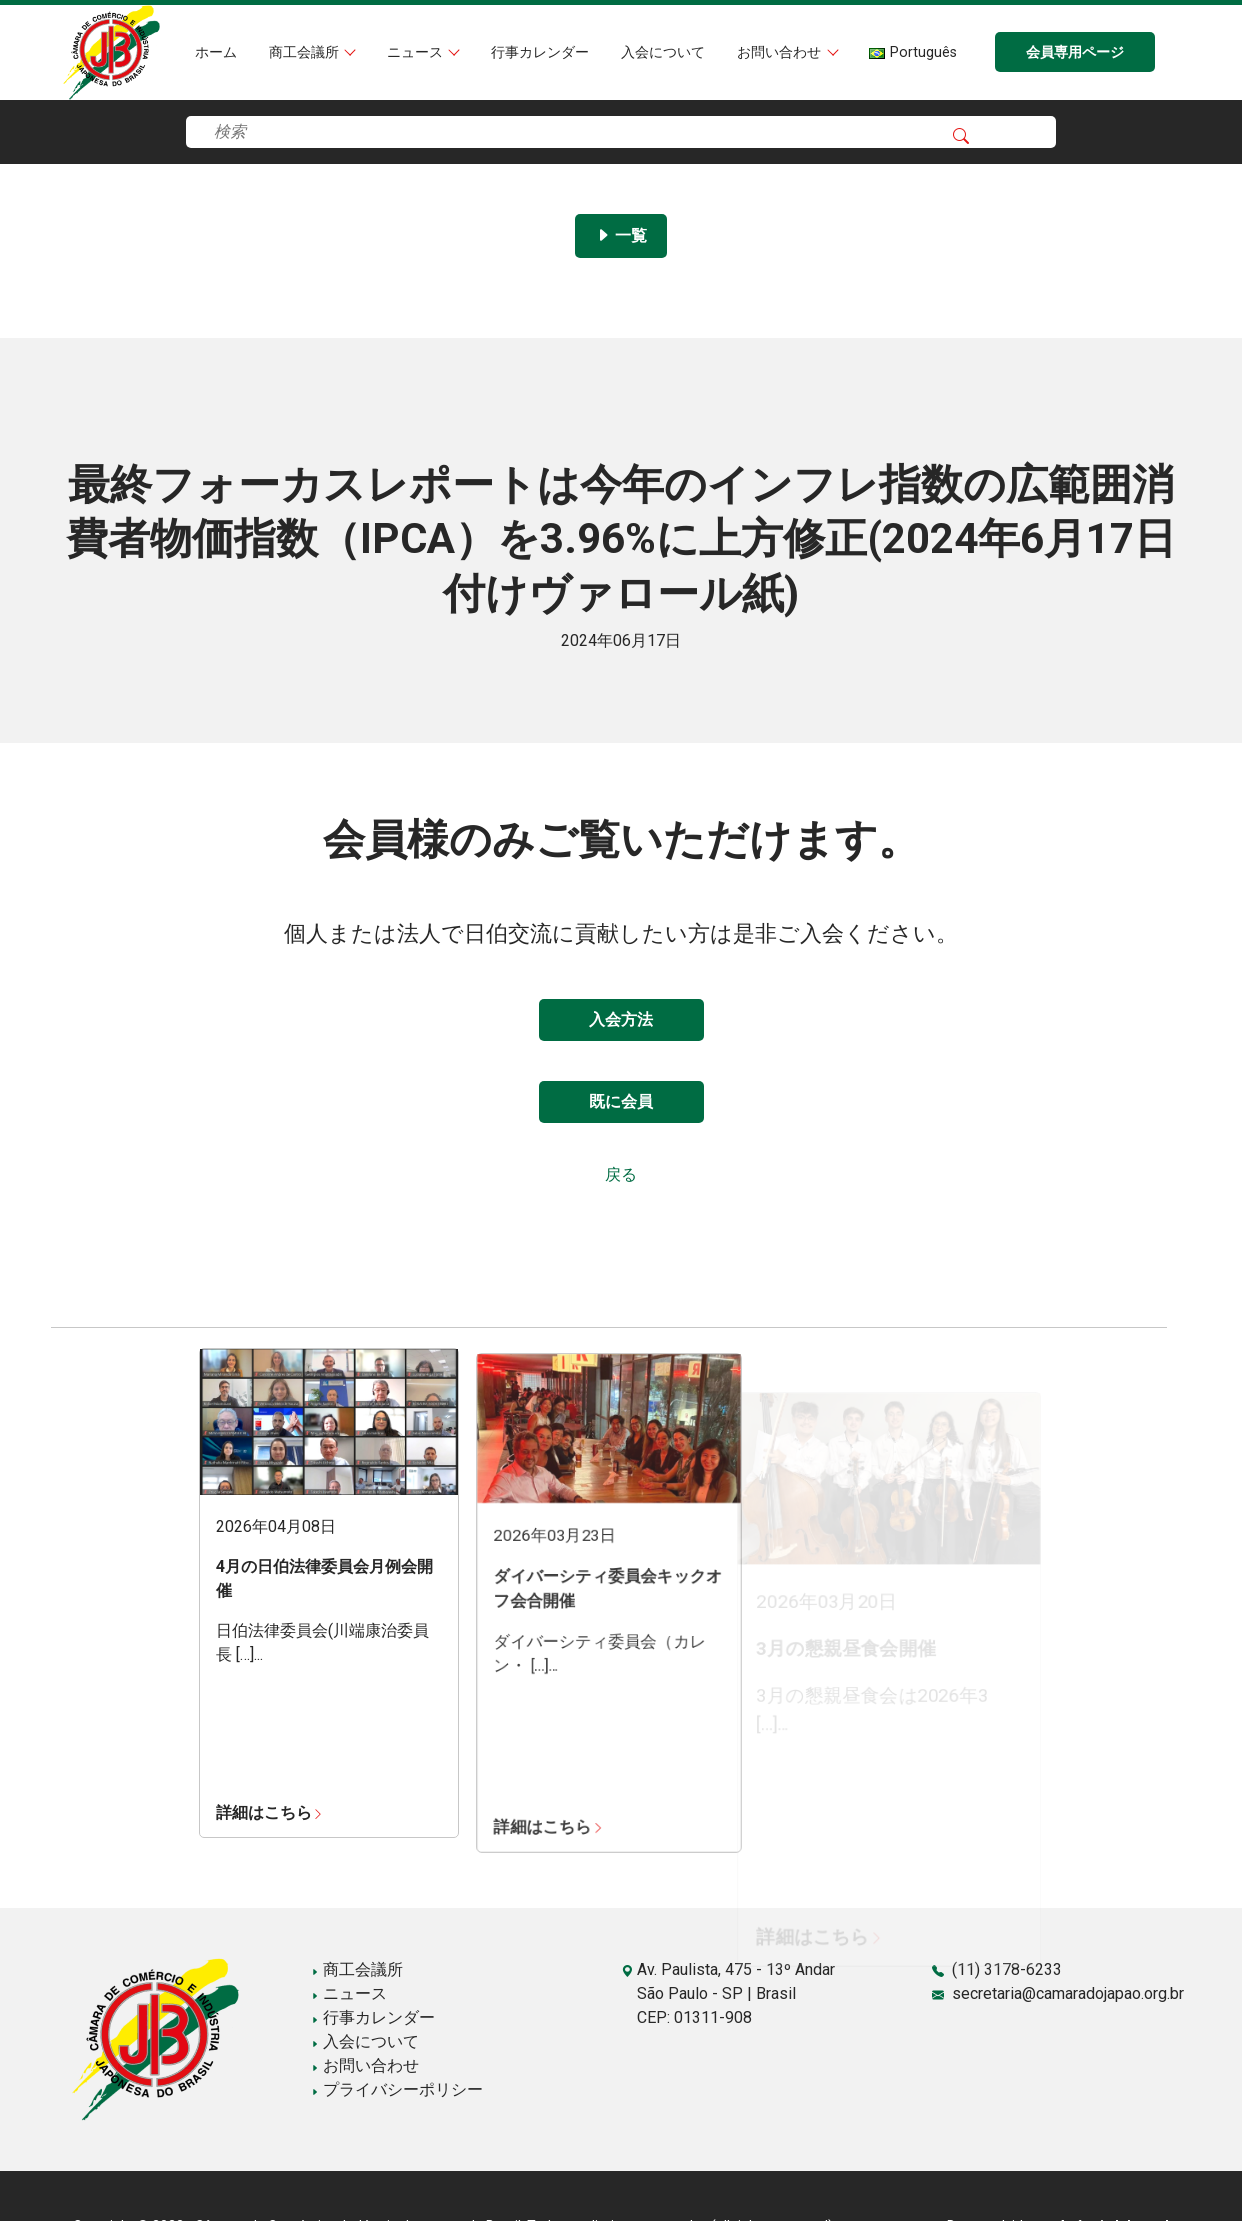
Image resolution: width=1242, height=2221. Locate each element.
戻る (621, 1174)
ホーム (216, 52)
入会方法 (621, 1019)
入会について (663, 52)
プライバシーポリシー (397, 2089)
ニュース (417, 52)
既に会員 (621, 1101)
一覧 (621, 235)
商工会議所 (306, 52)
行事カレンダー (540, 52)
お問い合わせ (781, 52)
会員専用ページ (1075, 52)
